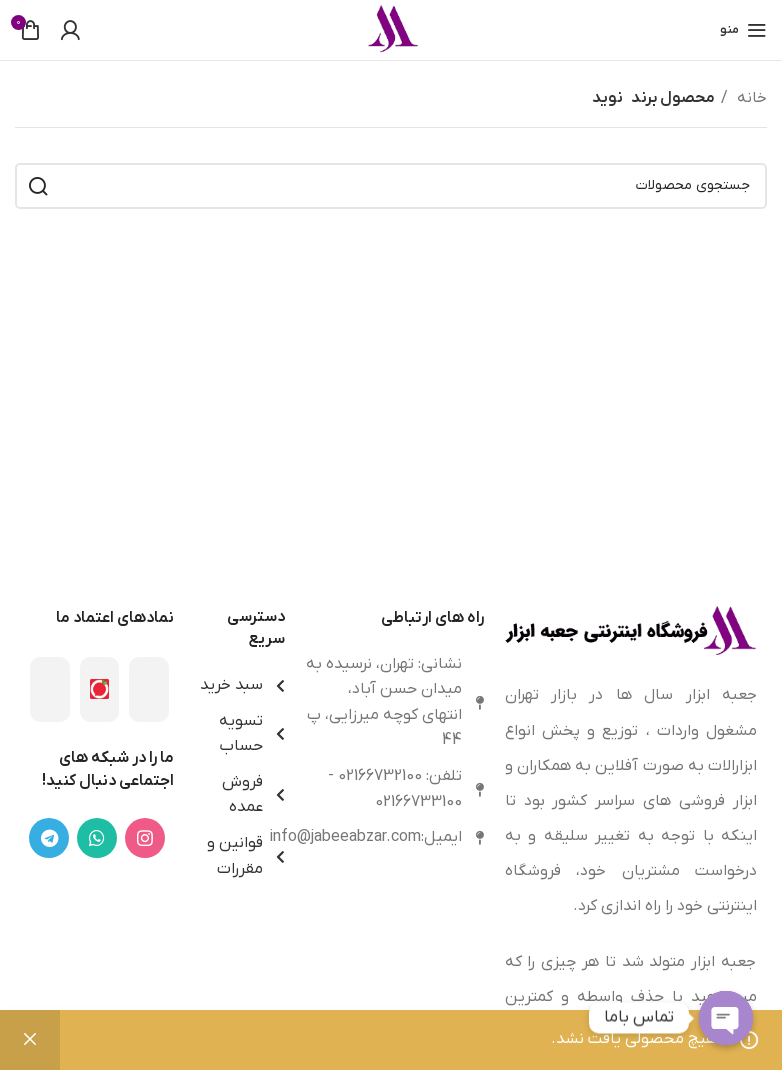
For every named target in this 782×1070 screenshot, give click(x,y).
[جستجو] (391, 186)
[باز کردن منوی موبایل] (743, 30)
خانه (750, 98)
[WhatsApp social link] (97, 838)
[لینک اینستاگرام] (145, 838)
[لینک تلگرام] (49, 838)
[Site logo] (391, 29)
